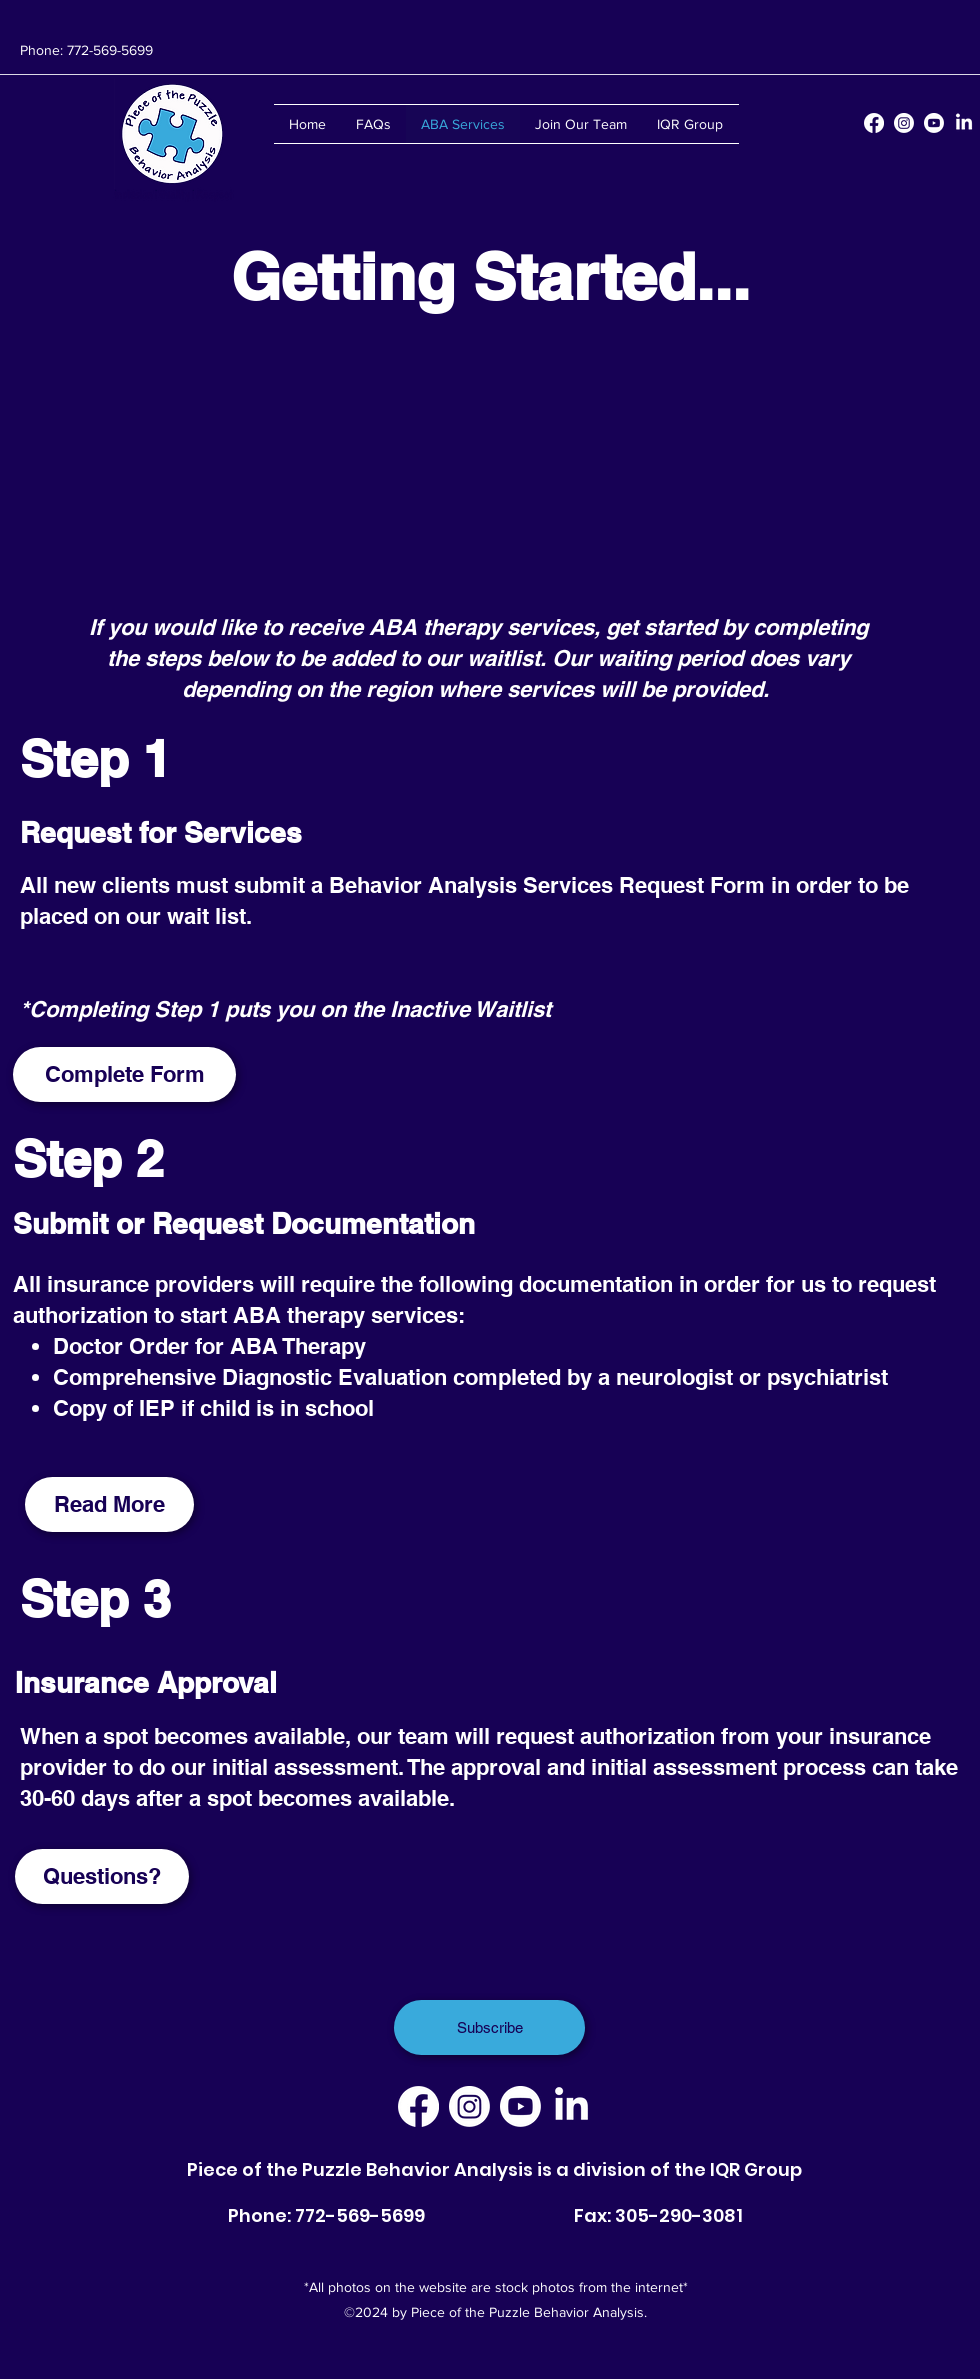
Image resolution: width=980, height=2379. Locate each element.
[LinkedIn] (964, 123)
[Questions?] (102, 1876)
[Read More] (109, 1504)
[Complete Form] (124, 1074)
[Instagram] (904, 123)
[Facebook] (874, 123)
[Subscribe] (489, 2027)
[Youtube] (934, 123)
